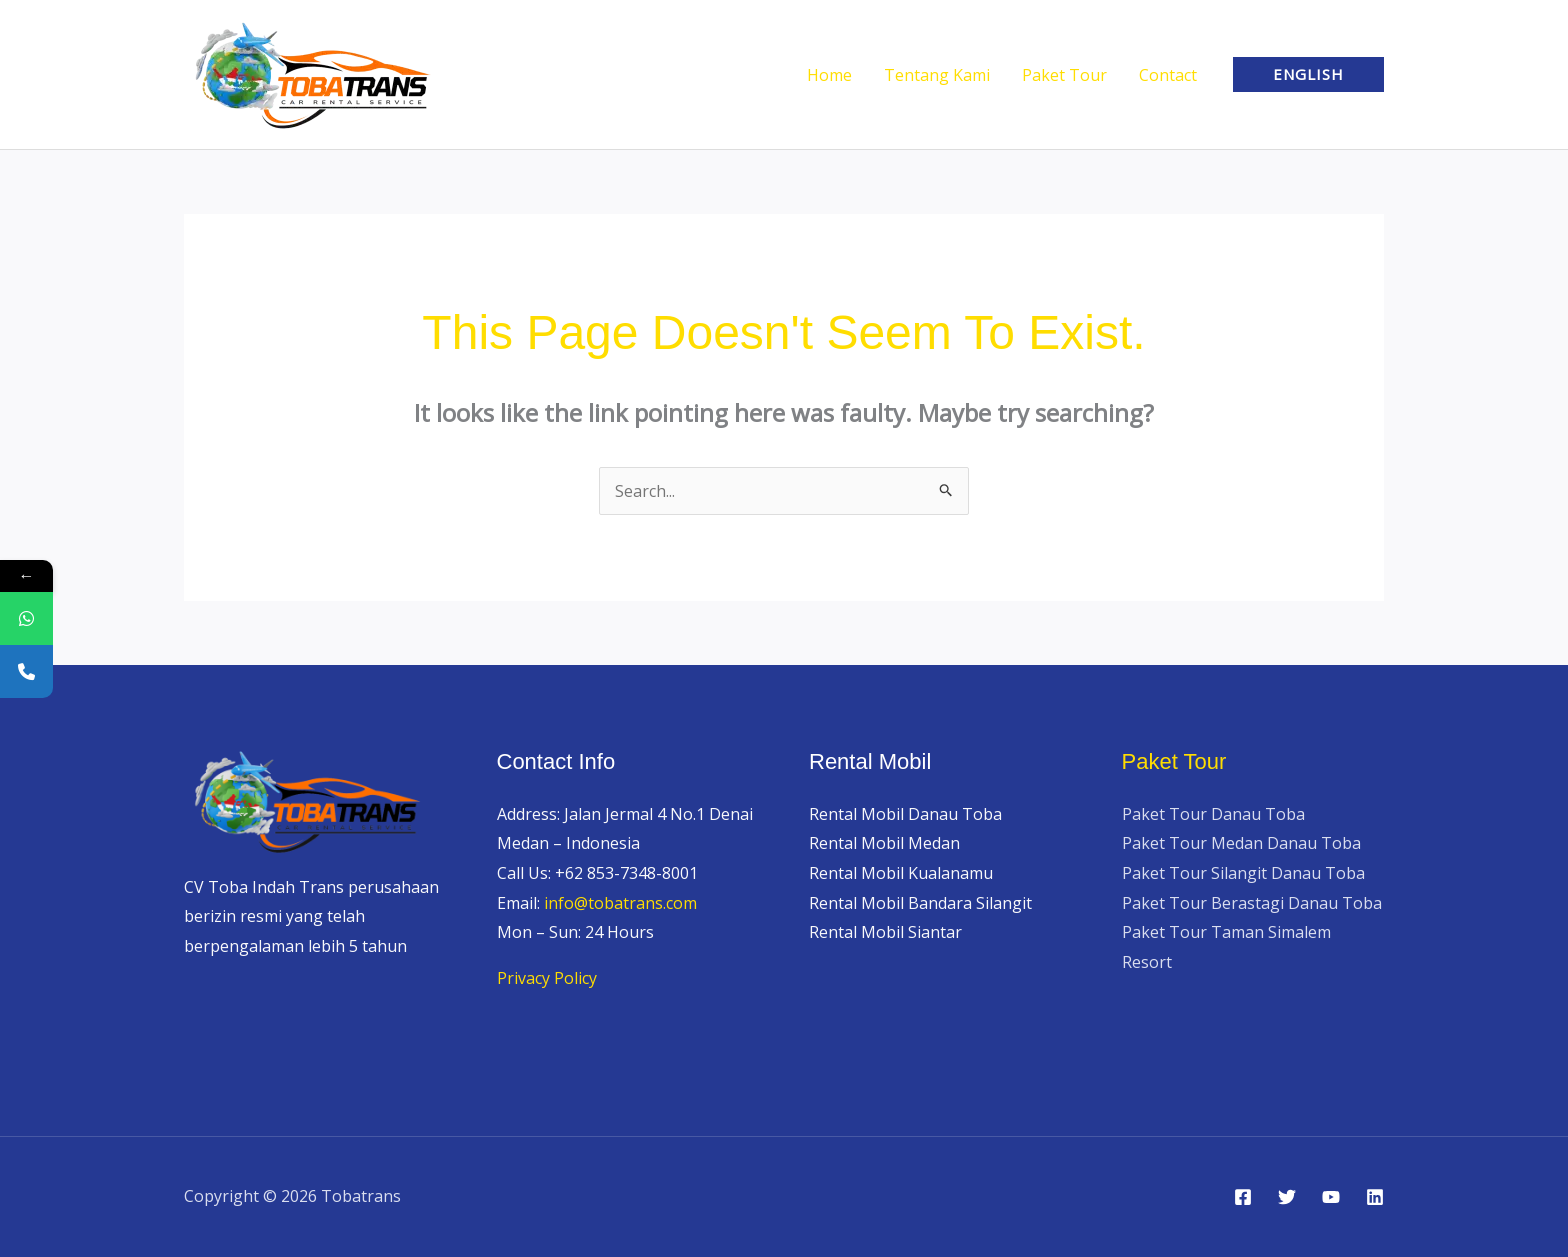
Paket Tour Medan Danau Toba (1241, 843)
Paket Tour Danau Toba (1213, 814)
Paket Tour (1064, 75)
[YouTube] (1331, 1197)
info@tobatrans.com (620, 903)
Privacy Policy (547, 978)
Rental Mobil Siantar (885, 932)
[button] (1308, 74)
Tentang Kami (937, 75)
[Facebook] (1243, 1197)
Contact (1168, 75)
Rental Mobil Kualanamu (901, 873)
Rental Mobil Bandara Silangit (920, 903)
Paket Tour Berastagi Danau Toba (1252, 903)
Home (829, 75)
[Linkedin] (1375, 1197)
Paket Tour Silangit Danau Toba (1243, 873)
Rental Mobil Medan (884, 843)
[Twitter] (1287, 1197)
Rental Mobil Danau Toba (905, 814)
